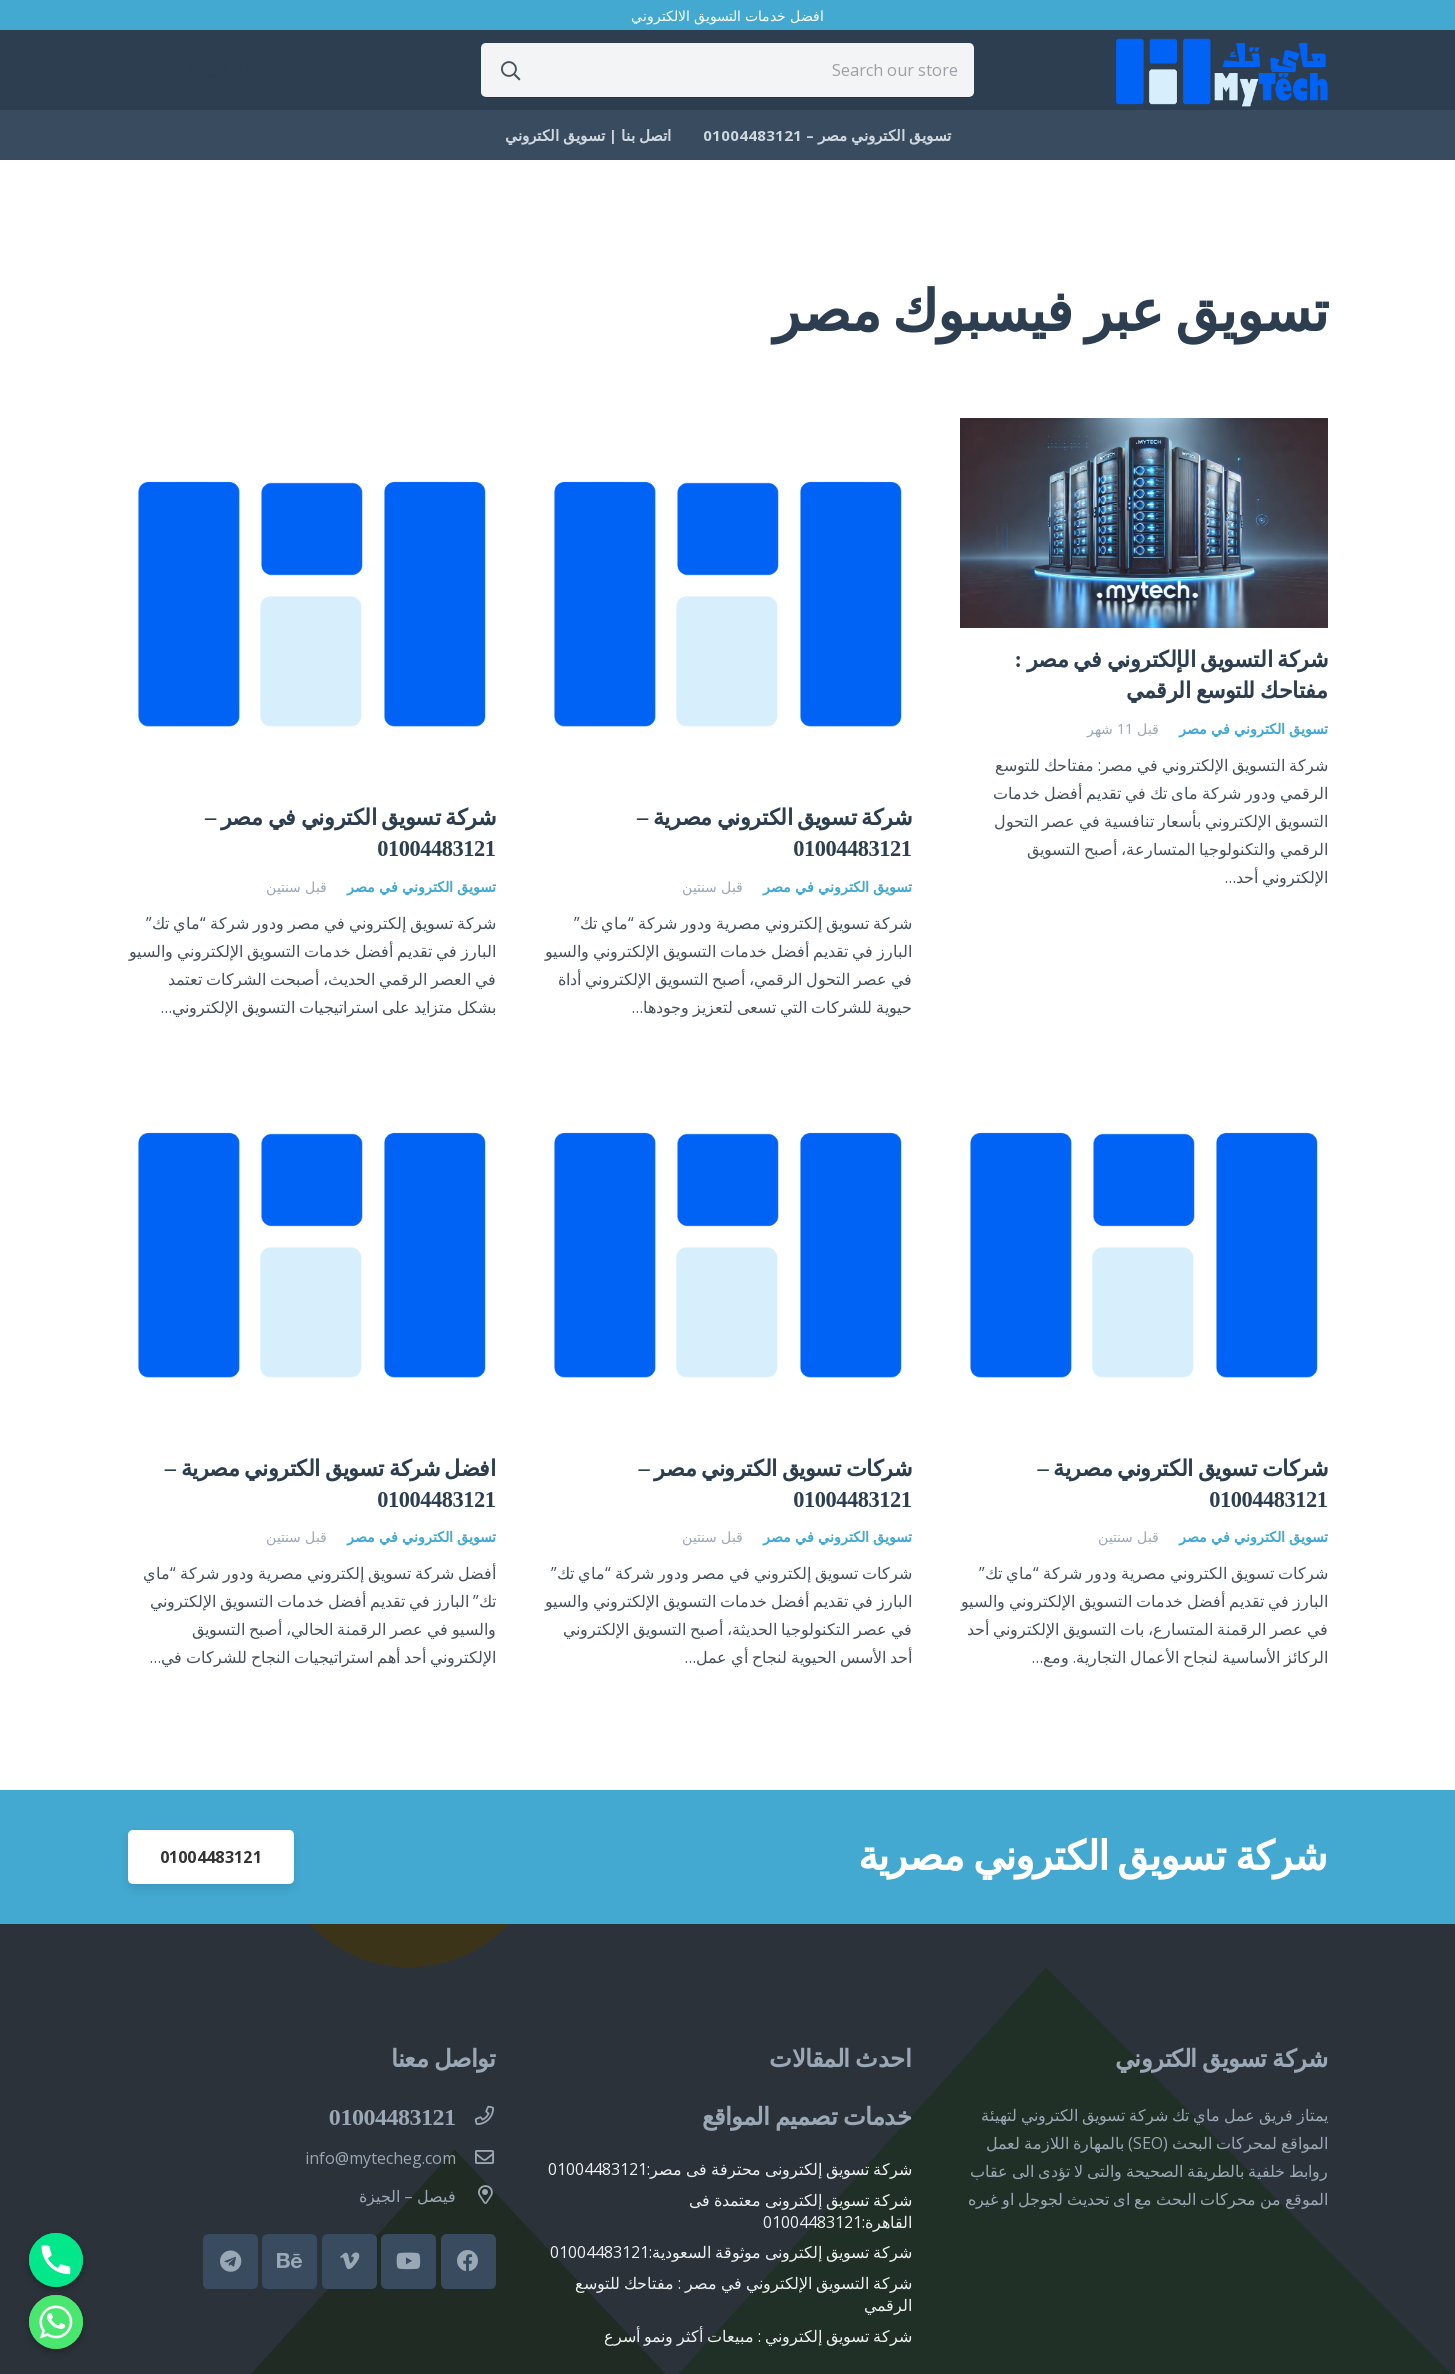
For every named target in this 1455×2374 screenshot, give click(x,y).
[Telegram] (230, 2261)
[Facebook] (468, 2261)
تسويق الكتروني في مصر (1253, 728)
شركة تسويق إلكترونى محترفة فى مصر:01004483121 (730, 2169)
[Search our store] (727, 70)
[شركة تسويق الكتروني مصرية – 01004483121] (728, 432)
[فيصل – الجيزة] (476, 2196)
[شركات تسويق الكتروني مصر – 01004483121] (728, 1083)
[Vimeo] (349, 2261)
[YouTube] (408, 2261)
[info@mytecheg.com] (476, 2158)
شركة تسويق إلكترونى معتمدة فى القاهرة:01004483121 (800, 2211)
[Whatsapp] (56, 2322)
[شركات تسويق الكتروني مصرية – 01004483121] (1144, 1083)
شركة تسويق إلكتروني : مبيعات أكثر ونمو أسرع (758, 2336)
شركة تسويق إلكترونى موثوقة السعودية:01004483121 (731, 2252)
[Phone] (56, 2260)
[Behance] (289, 2261)
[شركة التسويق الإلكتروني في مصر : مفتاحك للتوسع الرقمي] (1144, 432)
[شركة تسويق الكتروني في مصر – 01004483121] (312, 432)
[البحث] (510, 70)
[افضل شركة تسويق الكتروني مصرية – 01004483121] (312, 1083)
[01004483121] (476, 2117)
